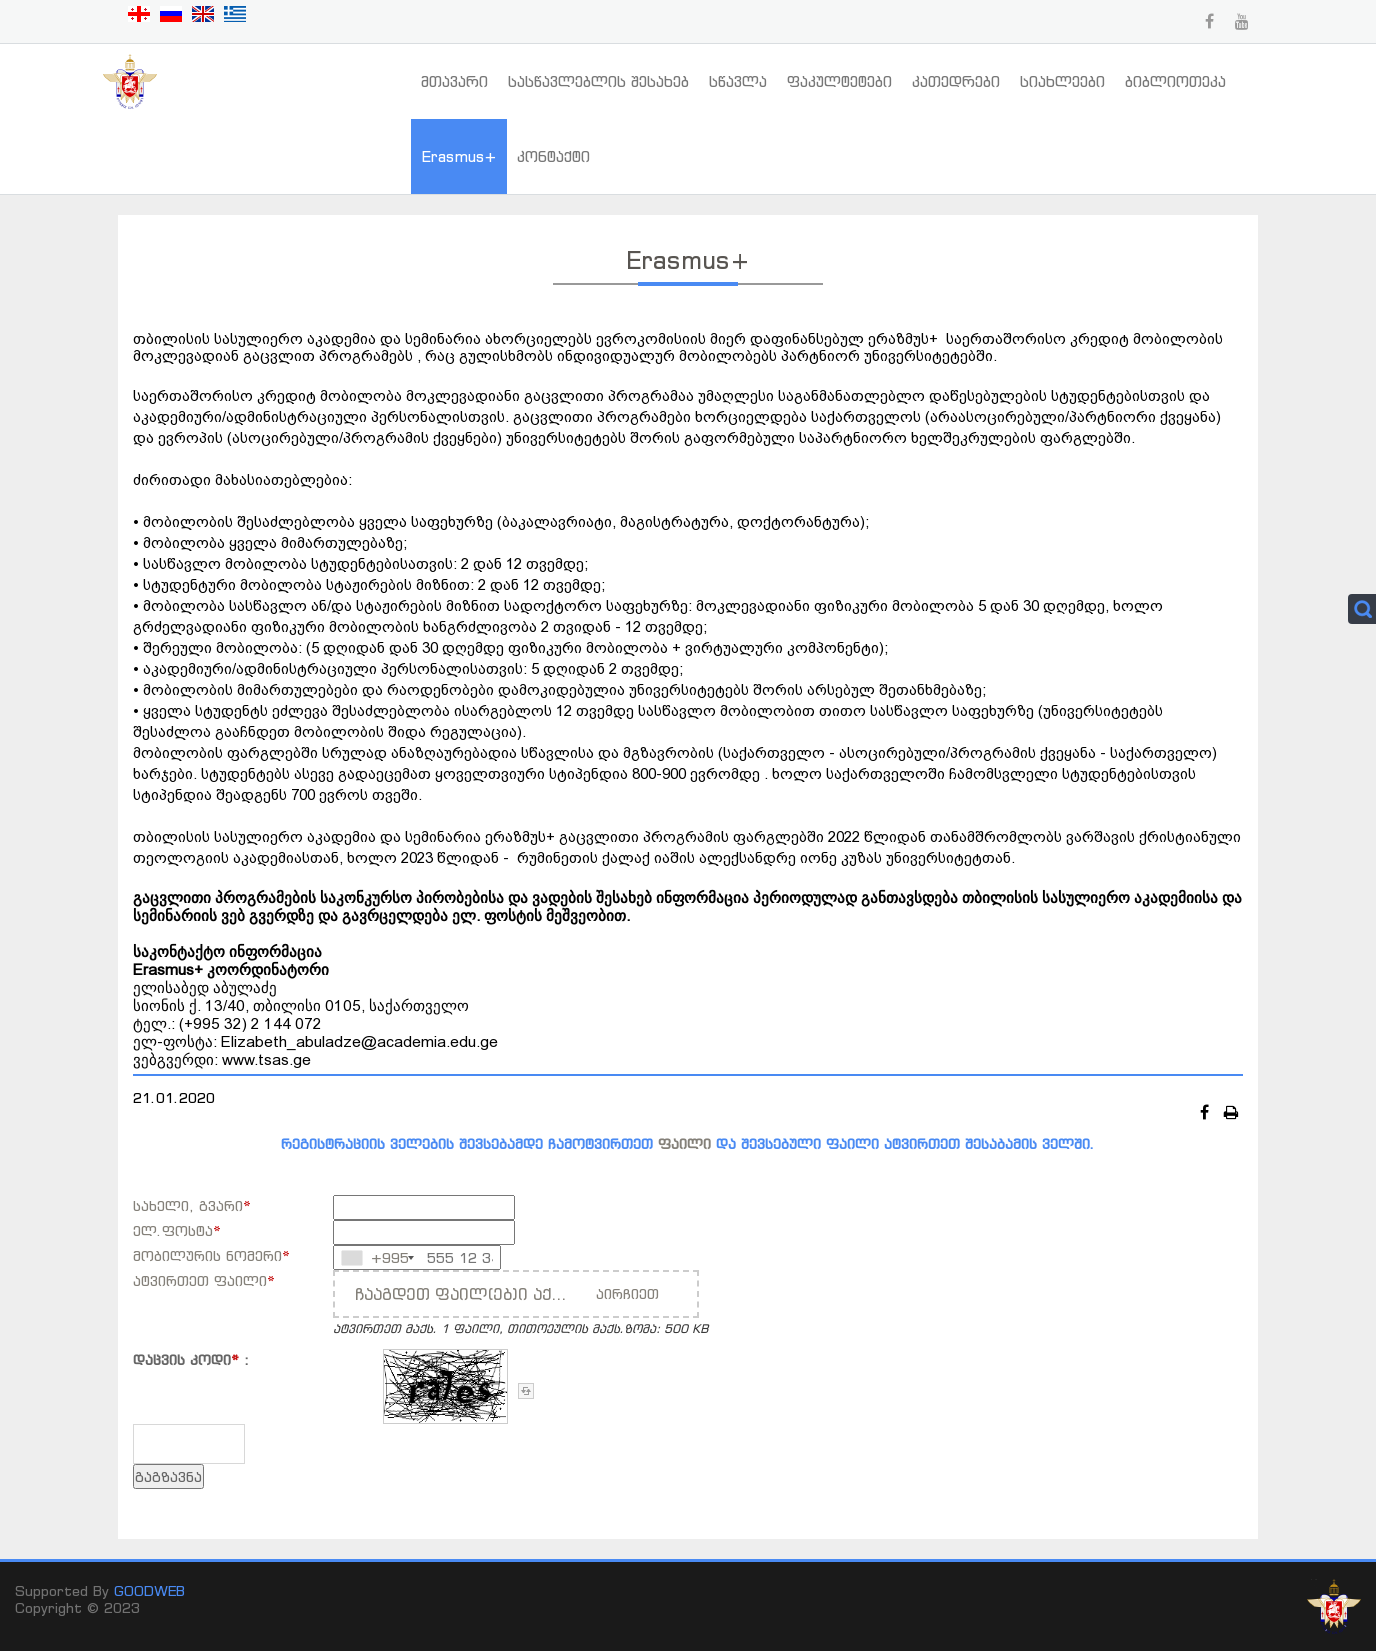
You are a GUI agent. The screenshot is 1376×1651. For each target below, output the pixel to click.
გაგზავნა (168, 1476)
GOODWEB (149, 1590)
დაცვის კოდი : (191, 1359)
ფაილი (684, 1143)
